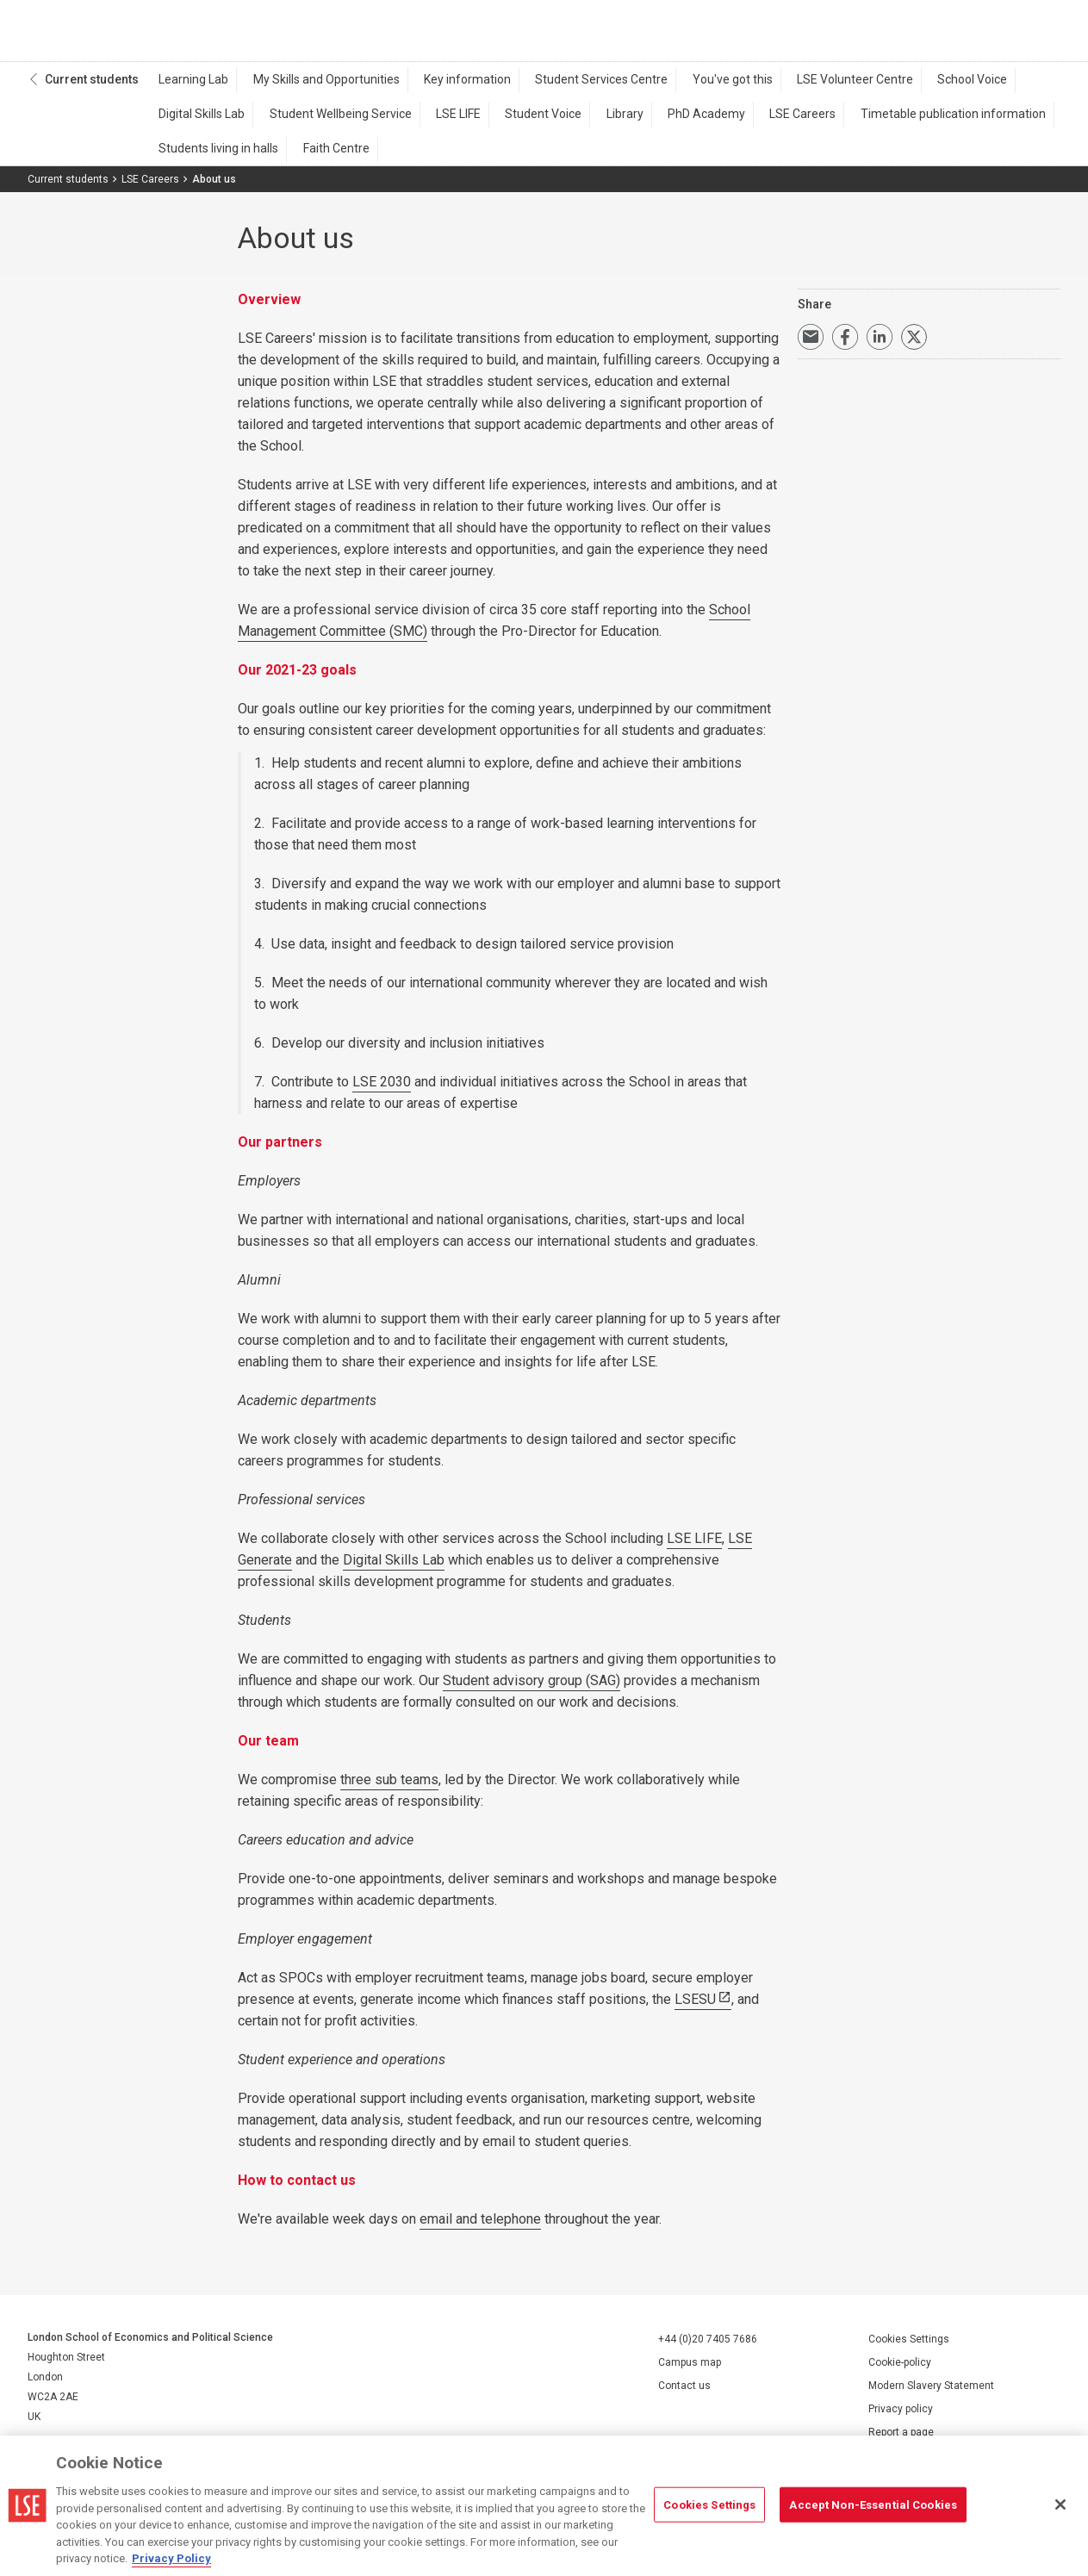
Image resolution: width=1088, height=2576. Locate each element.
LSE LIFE (439, 121)
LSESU (695, 2007)
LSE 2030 (381, 1089)
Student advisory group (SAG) (531, 1688)
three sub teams (389, 1787)
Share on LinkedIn (879, 345)
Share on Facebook (845, 345)
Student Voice (516, 121)
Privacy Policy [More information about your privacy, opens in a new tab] (171, 2558)
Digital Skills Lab (199, 121)
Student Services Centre (574, 87)
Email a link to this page (811, 345)
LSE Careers (751, 121)
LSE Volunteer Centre (812, 87)
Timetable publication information (893, 121)
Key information (448, 87)
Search (943, 34)
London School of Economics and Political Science (100, 34)
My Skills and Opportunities (315, 87)
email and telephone (480, 2226)
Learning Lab (191, 87)
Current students (92, 87)
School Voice (921, 87)
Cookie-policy (899, 2370)
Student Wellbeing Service (329, 121)
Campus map (689, 2370)
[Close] (1060, 2504)
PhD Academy (663, 121)
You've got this (697, 87)
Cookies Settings (908, 2347)
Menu (1038, 34)
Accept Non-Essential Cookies (873, 2504)
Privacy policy (900, 2417)
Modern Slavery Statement (931, 2393)
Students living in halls (216, 156)
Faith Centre (325, 156)
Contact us (684, 2393)
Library (589, 121)
